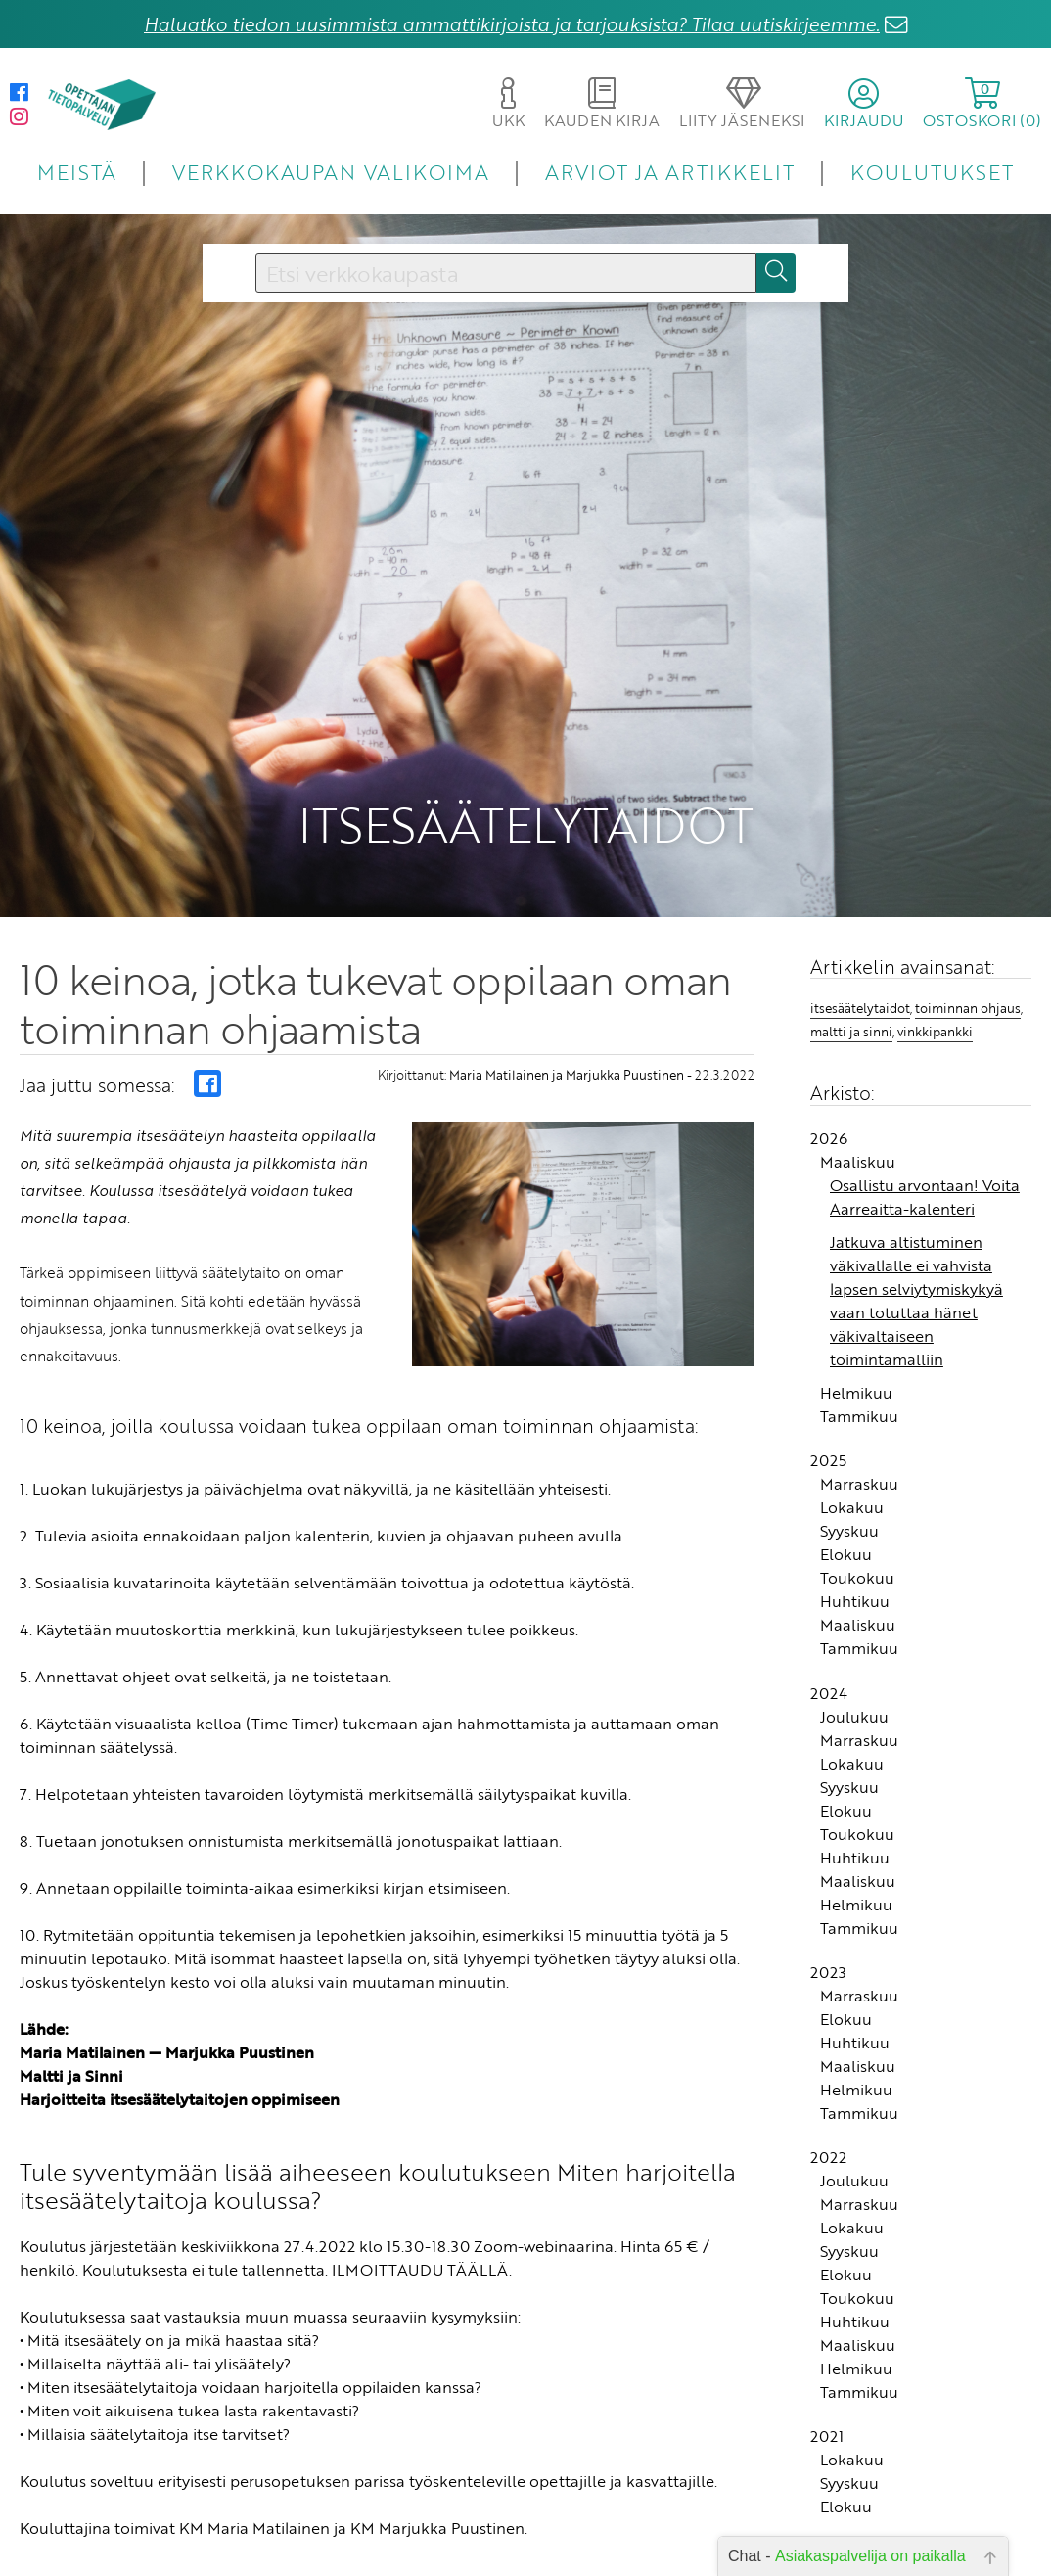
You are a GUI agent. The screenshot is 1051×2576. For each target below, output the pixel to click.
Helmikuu (856, 1300)
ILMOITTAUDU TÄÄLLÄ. (422, 2176)
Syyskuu (849, 1438)
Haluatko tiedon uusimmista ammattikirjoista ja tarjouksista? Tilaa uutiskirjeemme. (512, 24)
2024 (828, 1600)
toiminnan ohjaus (968, 916)
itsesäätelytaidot (860, 916)
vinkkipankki (935, 938)
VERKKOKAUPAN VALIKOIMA (330, 172)
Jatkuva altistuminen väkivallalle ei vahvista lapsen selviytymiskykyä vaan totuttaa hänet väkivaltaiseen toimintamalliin (916, 1208)
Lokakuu (852, 1415)
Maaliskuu (857, 1069)
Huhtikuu (855, 1509)
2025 (828, 1368)
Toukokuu (857, 1485)
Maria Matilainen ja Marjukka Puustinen (566, 981)
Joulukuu (854, 1623)
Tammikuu (859, 1324)
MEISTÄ (76, 172)
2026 (828, 1046)
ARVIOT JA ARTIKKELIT (670, 172)
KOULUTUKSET (932, 172)
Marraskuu (859, 1391)
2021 (827, 2344)
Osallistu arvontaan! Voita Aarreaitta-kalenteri (925, 1104)
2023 (828, 1880)
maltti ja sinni (851, 938)
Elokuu (846, 1462)
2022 (828, 2065)
